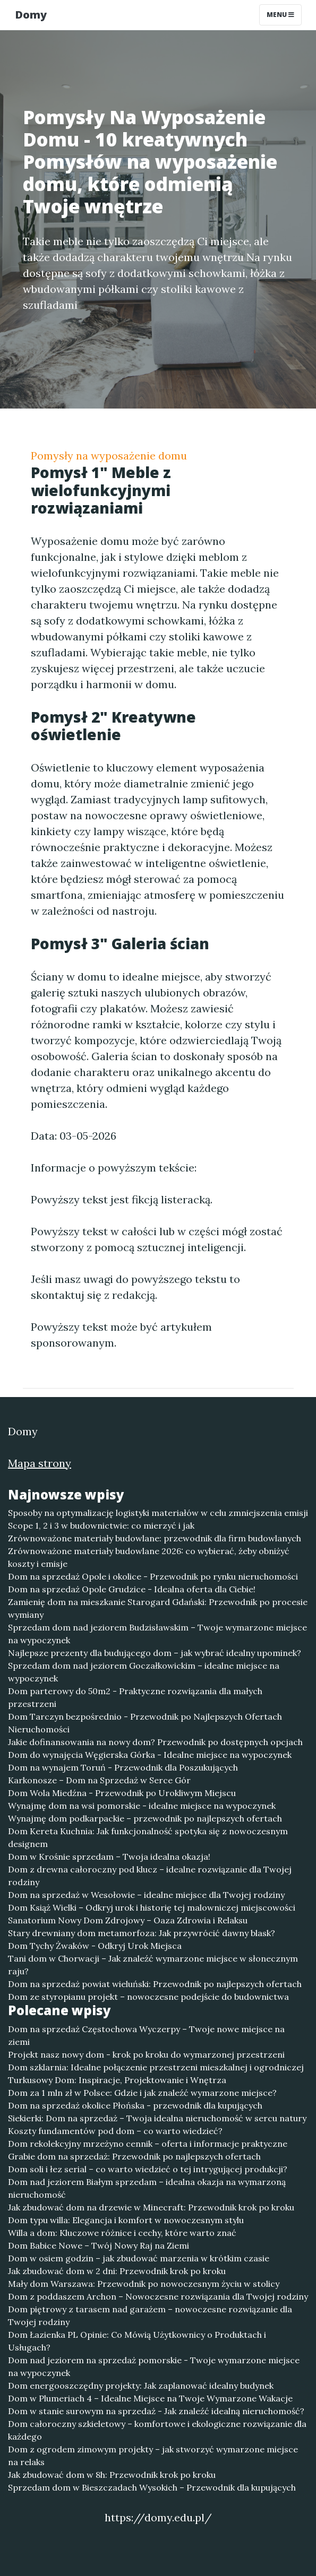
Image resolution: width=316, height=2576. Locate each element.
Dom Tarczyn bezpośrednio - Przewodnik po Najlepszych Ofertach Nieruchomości (145, 1722)
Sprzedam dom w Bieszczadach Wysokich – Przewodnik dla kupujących (152, 2487)
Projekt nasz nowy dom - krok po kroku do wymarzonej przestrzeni (146, 2054)
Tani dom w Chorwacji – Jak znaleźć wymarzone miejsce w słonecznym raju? (153, 1964)
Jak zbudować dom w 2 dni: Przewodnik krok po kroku (117, 2271)
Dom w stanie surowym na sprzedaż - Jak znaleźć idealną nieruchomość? (156, 2411)
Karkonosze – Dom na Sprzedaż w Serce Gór (99, 1780)
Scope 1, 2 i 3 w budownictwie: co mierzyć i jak (101, 1525)
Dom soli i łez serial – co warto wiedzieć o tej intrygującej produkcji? (147, 2169)
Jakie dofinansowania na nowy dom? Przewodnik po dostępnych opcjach (155, 1742)
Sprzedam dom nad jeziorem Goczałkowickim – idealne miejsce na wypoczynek (143, 1672)
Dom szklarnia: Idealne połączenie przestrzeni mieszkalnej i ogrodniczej (156, 2067)
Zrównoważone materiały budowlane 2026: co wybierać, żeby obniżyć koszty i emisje (148, 1557)
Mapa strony (39, 1463)
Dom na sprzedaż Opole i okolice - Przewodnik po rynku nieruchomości (153, 1576)
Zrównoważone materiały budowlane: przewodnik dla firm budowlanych (154, 1538)
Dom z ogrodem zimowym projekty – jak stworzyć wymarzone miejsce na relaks (153, 2455)
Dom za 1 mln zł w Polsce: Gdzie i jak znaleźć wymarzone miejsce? (142, 2092)
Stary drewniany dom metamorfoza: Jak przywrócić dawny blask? (141, 1933)
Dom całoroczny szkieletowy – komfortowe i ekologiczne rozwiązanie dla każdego (157, 2430)
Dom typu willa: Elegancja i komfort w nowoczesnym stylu (126, 2220)
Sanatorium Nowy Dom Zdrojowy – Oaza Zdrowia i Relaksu (127, 1920)
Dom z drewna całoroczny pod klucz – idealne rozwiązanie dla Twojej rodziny (150, 1875)
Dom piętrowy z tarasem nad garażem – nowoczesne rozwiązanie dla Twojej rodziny (150, 2315)
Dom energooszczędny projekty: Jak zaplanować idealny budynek (141, 2385)
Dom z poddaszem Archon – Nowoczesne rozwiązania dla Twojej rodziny (158, 2296)
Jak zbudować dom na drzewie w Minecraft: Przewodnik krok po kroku (151, 2207)
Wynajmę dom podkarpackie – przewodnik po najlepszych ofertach (145, 1818)
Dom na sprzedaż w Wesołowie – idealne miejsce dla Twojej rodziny (146, 1894)
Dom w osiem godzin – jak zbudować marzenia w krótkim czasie (138, 2258)
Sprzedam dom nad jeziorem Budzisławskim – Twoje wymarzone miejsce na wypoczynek (157, 1633)
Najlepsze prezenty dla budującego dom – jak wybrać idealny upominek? (154, 1652)
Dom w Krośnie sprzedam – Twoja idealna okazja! (109, 1856)
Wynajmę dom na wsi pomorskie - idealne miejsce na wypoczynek (142, 1805)
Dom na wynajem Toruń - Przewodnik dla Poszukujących (123, 1767)
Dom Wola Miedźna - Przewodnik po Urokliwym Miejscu (122, 1793)
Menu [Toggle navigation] (280, 14)
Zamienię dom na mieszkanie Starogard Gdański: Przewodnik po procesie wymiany (158, 1608)
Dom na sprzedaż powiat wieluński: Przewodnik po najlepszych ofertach (155, 1984)
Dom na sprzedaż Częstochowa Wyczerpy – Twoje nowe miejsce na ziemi (146, 2035)
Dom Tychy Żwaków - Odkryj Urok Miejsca (95, 1945)
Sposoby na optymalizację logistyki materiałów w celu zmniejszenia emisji (158, 1512)
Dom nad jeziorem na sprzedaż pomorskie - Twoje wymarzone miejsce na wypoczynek (154, 2366)
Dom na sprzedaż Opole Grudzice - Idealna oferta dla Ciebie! (131, 1589)
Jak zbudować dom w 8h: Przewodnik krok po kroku (112, 2474)
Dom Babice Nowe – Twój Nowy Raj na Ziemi (98, 2245)
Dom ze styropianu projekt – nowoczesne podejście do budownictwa (148, 1996)
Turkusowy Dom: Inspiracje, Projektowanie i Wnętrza (117, 2080)
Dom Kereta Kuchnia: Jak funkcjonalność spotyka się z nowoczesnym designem (148, 1837)
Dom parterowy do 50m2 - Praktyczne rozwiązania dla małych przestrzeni (135, 1697)
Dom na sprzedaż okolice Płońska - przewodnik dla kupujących (135, 2105)
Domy (31, 14)
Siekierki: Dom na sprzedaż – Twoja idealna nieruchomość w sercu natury (157, 2118)
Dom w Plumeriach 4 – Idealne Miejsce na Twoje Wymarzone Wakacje (150, 2398)
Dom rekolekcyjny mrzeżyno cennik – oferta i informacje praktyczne (147, 2143)
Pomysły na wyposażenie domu (109, 455)
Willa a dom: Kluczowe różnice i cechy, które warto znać (122, 2232)
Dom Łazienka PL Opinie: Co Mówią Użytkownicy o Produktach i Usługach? (137, 2341)
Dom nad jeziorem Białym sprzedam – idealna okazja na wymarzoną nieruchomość (147, 2188)
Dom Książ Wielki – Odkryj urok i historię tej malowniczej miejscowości (151, 1907)
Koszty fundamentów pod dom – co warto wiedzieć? (115, 2131)
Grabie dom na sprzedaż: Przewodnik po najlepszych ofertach (134, 2156)
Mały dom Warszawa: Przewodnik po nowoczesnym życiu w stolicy (143, 2283)
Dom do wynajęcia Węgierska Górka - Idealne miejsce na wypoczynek (150, 1754)
